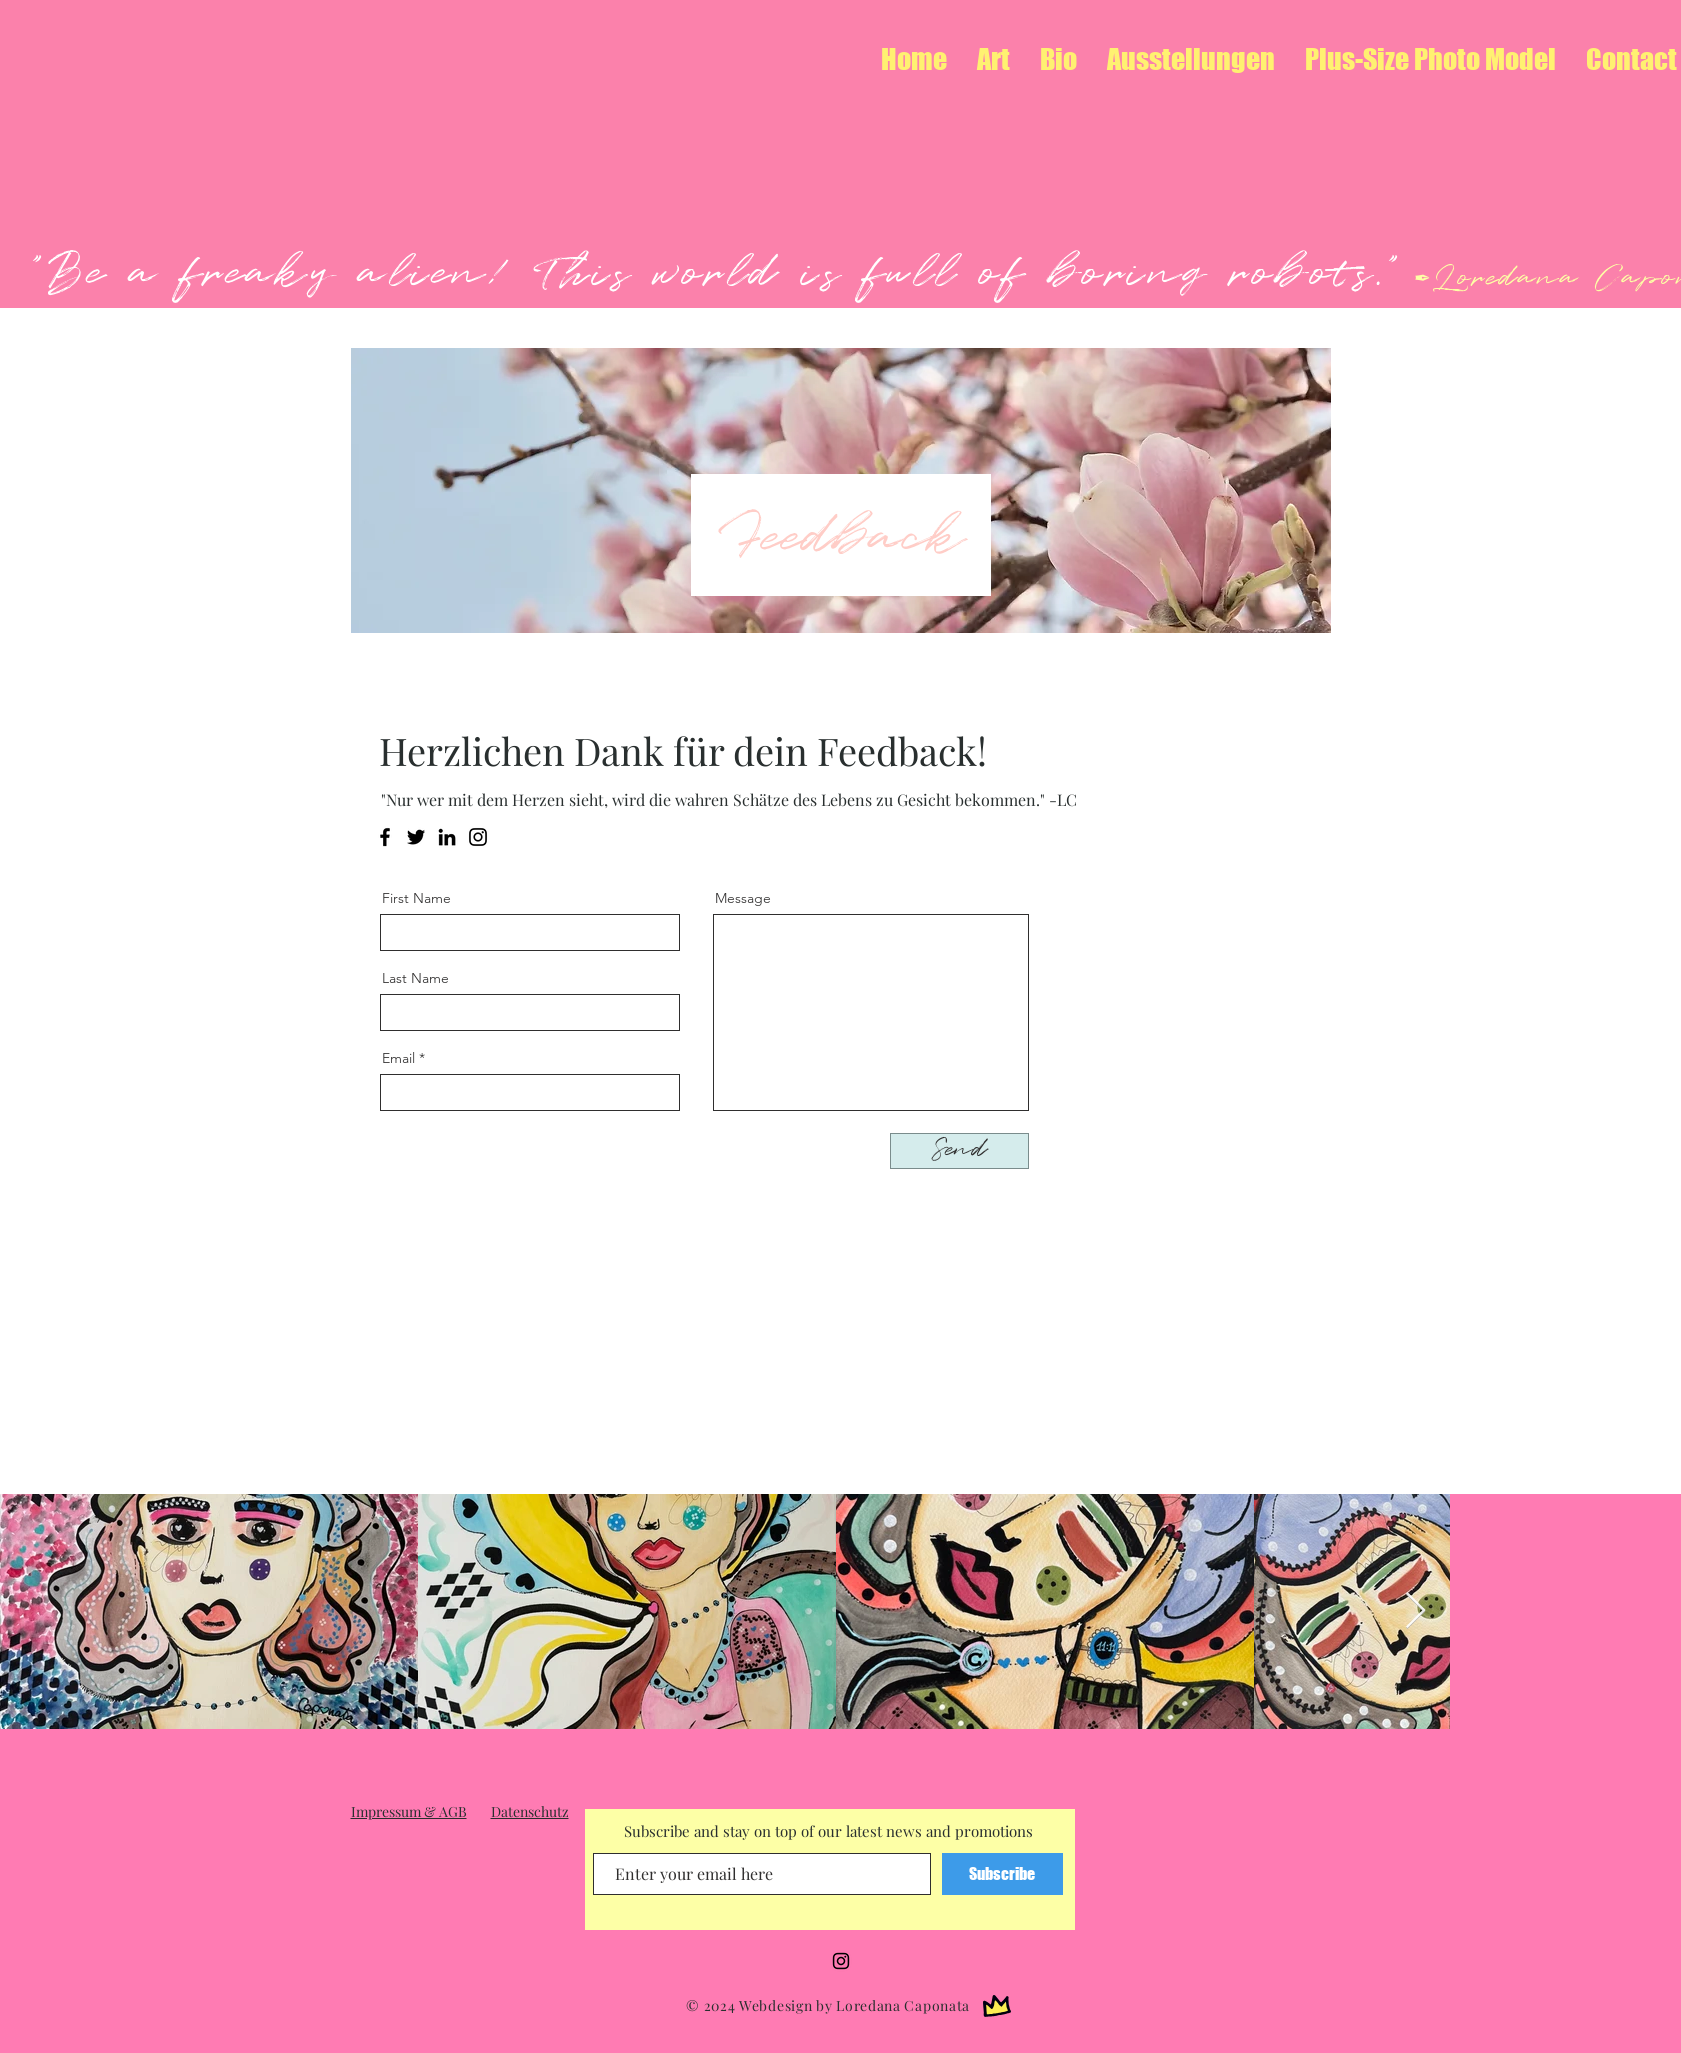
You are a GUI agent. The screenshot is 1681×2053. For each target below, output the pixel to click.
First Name (416, 898)
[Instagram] (478, 837)
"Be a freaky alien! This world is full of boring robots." (718, 274)
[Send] (959, 1151)
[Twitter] (416, 837)
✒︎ (1418, 280)
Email (398, 1058)
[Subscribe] (1002, 1874)
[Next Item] (1415, 1611)
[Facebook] (385, 837)
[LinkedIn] (447, 837)
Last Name (415, 978)
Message (743, 898)
